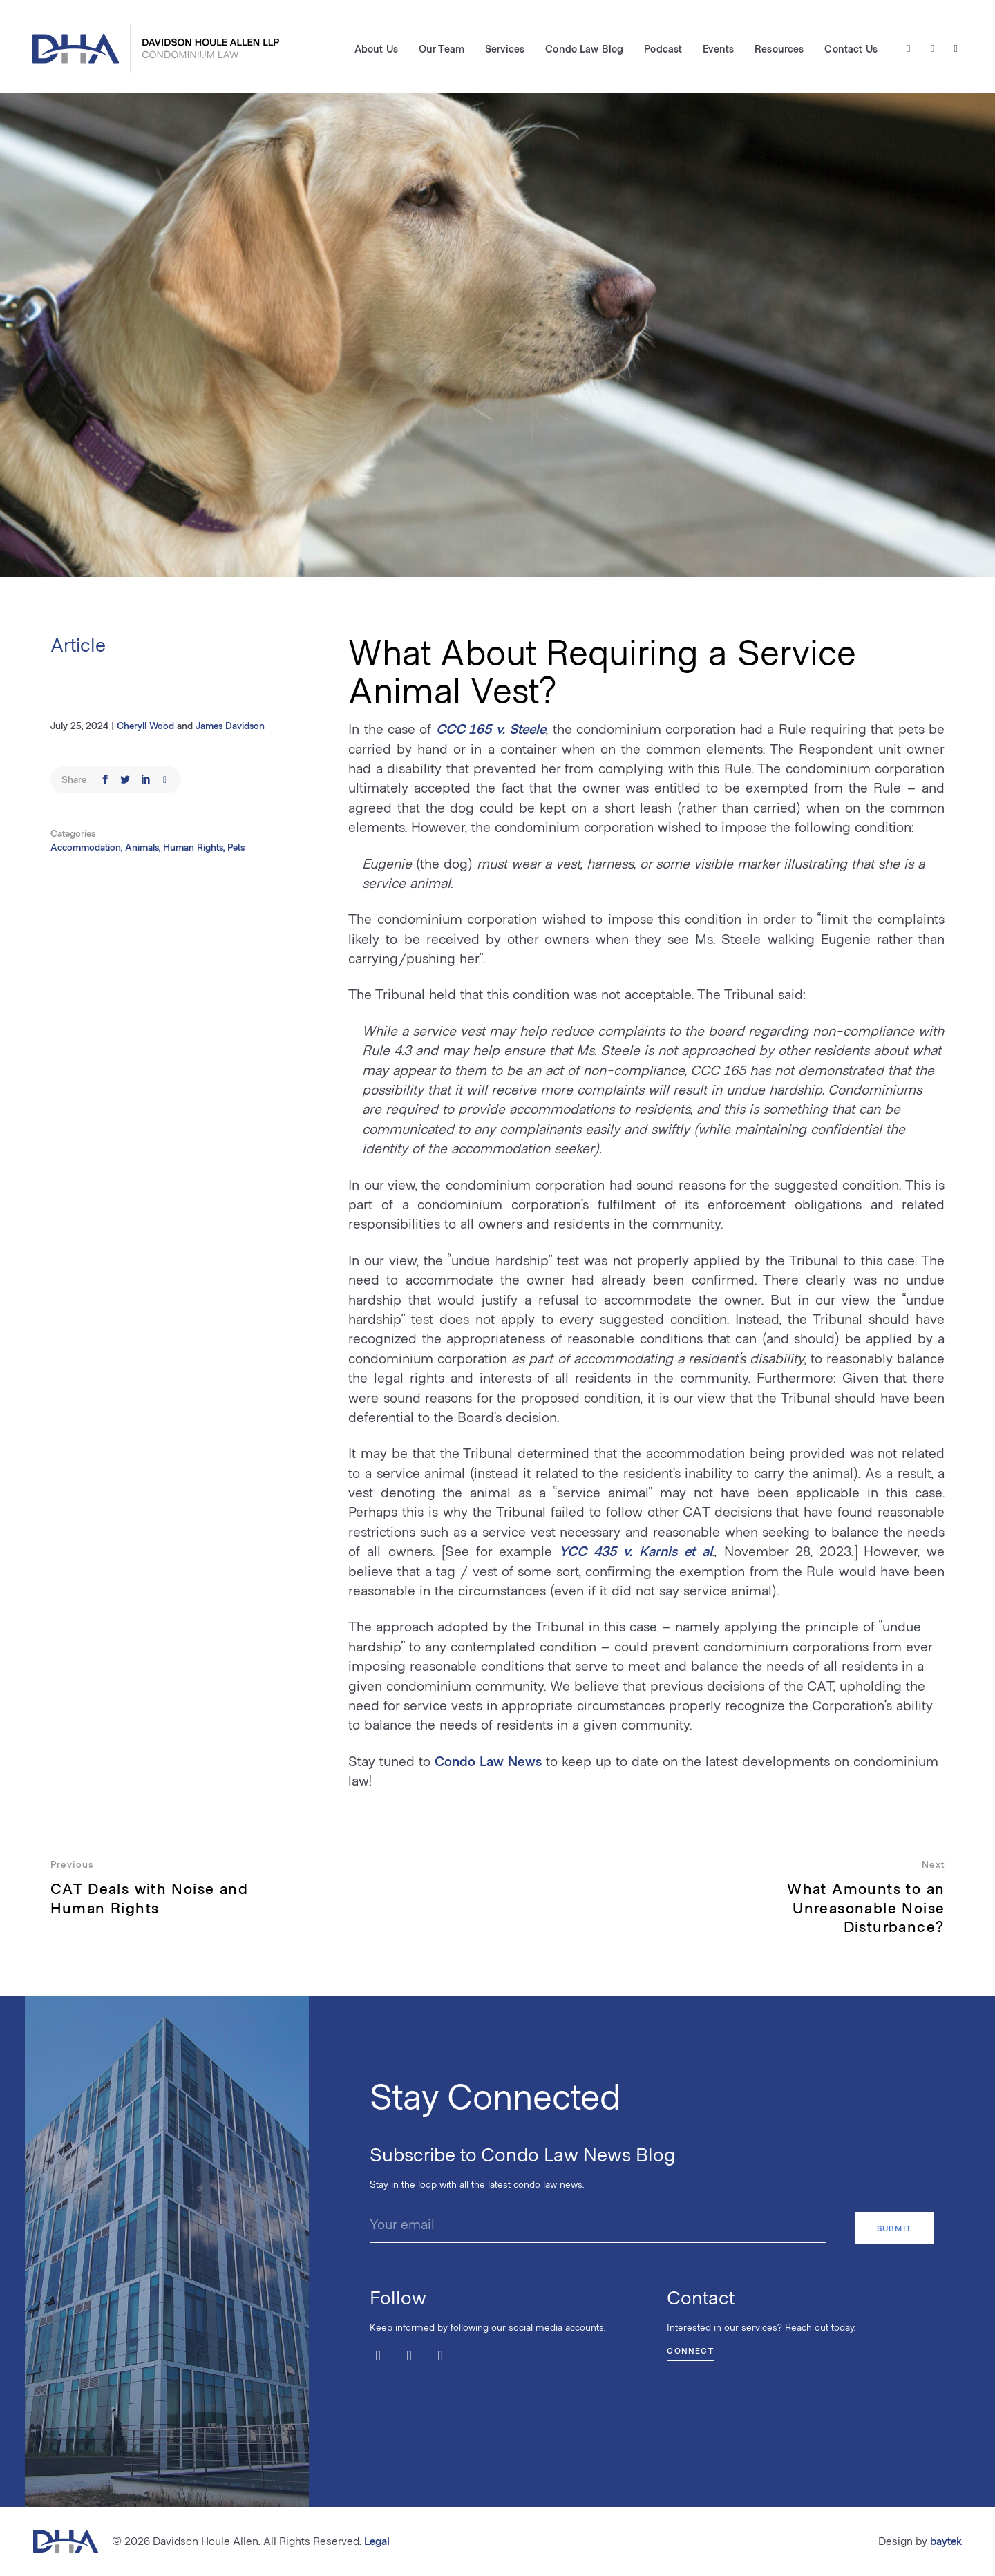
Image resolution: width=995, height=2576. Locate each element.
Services (504, 49)
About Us (375, 49)
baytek (946, 2540)
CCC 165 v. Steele (491, 728)
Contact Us (850, 49)
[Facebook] (931, 49)
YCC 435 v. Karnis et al (635, 1550)
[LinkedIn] (955, 49)
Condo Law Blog (583, 49)
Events (717, 49)
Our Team (441, 49)
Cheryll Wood (145, 725)
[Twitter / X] (907, 49)
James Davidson (230, 725)
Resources (778, 49)
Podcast (662, 49)
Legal (377, 2540)
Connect (690, 2349)
